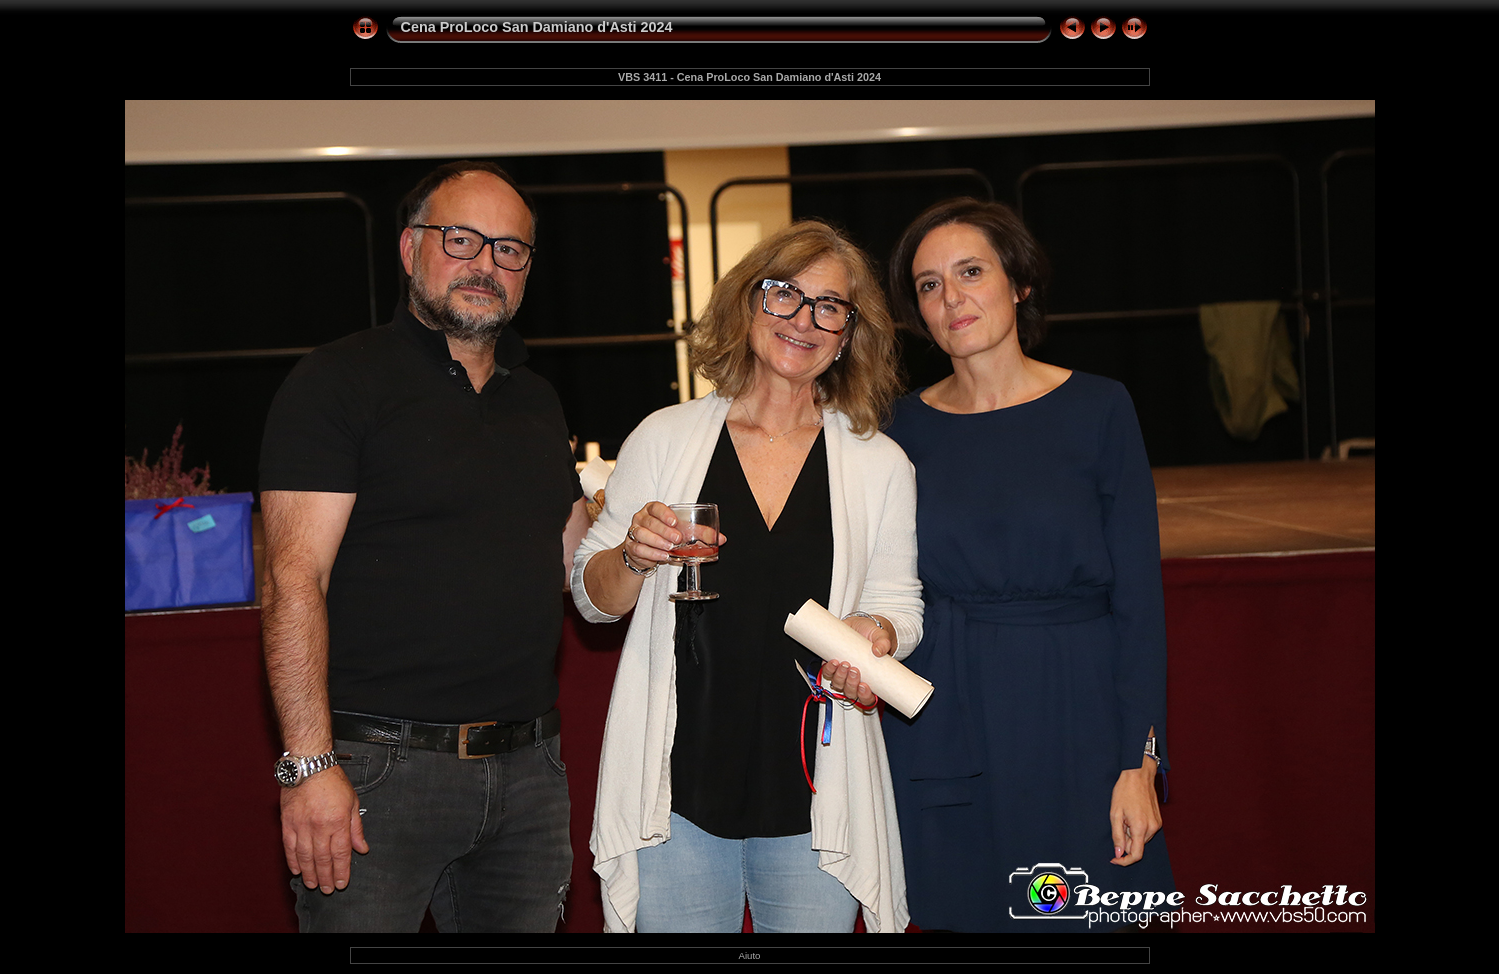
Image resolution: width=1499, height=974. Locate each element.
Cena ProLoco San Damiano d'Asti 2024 (537, 27)
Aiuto (750, 955)
